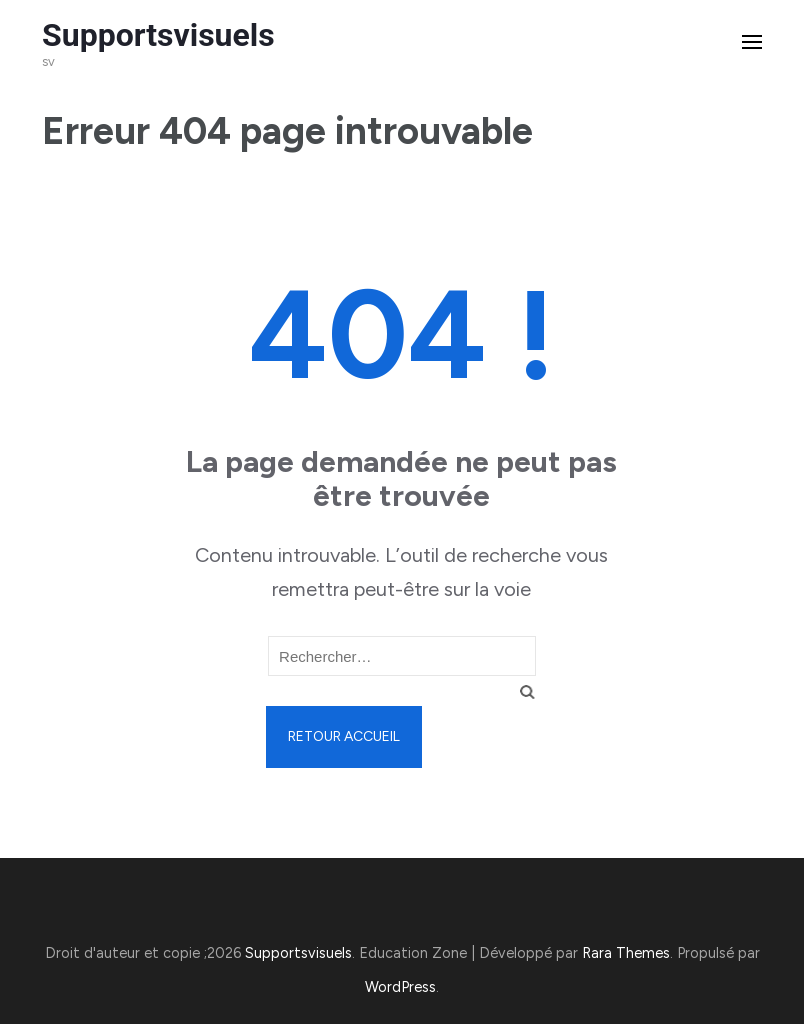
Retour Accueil (344, 736)
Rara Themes (626, 953)
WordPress (400, 987)
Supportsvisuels (158, 35)
